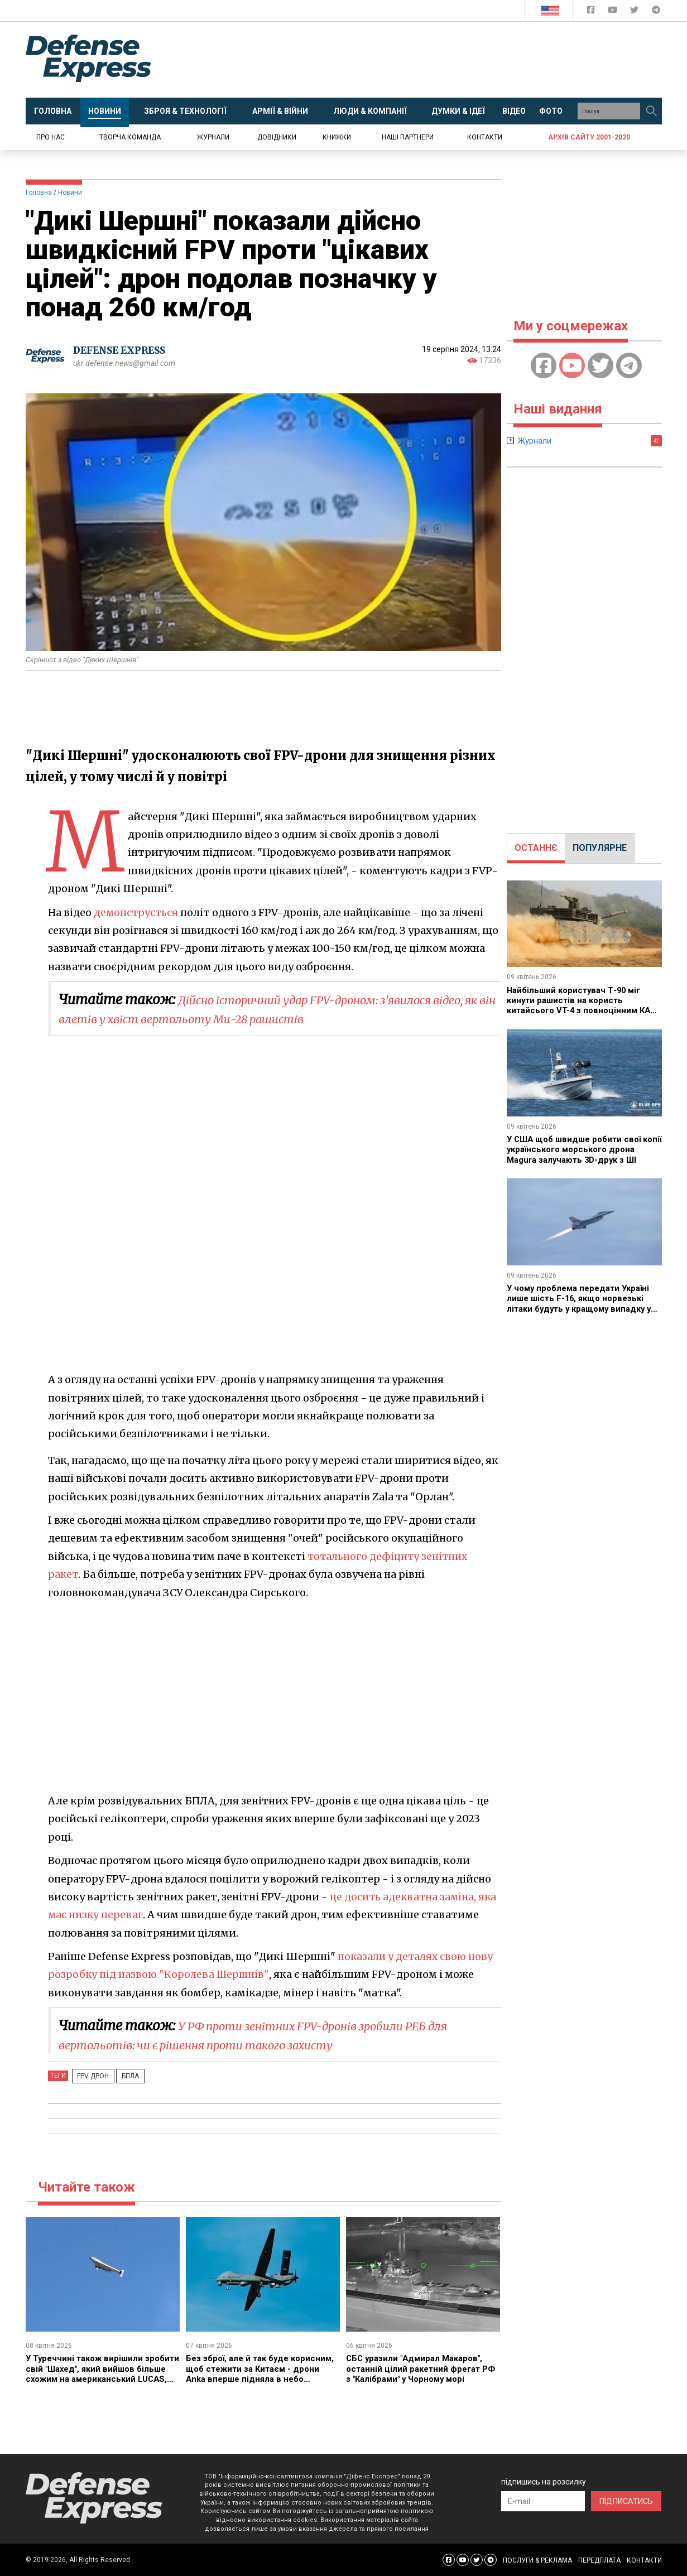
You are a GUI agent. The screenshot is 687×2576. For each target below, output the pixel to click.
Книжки (337, 137)
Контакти (484, 137)
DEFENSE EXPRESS (123, 350)
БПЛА (120, 2075)
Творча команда (130, 137)
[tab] (536, 848)
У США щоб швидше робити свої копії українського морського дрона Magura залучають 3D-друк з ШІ (581, 1154)
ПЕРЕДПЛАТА (599, 2560)
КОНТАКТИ (644, 2560)
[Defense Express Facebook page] (591, 12)
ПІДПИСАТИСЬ (626, 2500)
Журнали (213, 137)
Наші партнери (408, 137)
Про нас (50, 137)
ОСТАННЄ (536, 847)
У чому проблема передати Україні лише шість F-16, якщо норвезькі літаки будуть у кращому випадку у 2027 (584, 1303)
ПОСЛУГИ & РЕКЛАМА (537, 2560)
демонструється (137, 912)
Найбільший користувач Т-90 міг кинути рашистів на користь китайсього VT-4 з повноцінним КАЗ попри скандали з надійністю (580, 1005)
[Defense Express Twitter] (635, 12)
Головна (39, 192)
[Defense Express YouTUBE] (613, 12)
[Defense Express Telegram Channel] (656, 12)
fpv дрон (90, 2075)
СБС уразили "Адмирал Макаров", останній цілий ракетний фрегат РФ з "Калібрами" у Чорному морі (419, 2368)
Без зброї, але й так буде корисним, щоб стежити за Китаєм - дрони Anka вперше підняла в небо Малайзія (262, 2373)
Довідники (276, 137)
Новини (70, 192)
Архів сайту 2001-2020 (589, 137)
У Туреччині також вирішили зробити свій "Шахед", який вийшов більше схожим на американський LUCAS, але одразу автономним (101, 2379)
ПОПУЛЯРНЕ (600, 847)
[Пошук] (652, 111)
